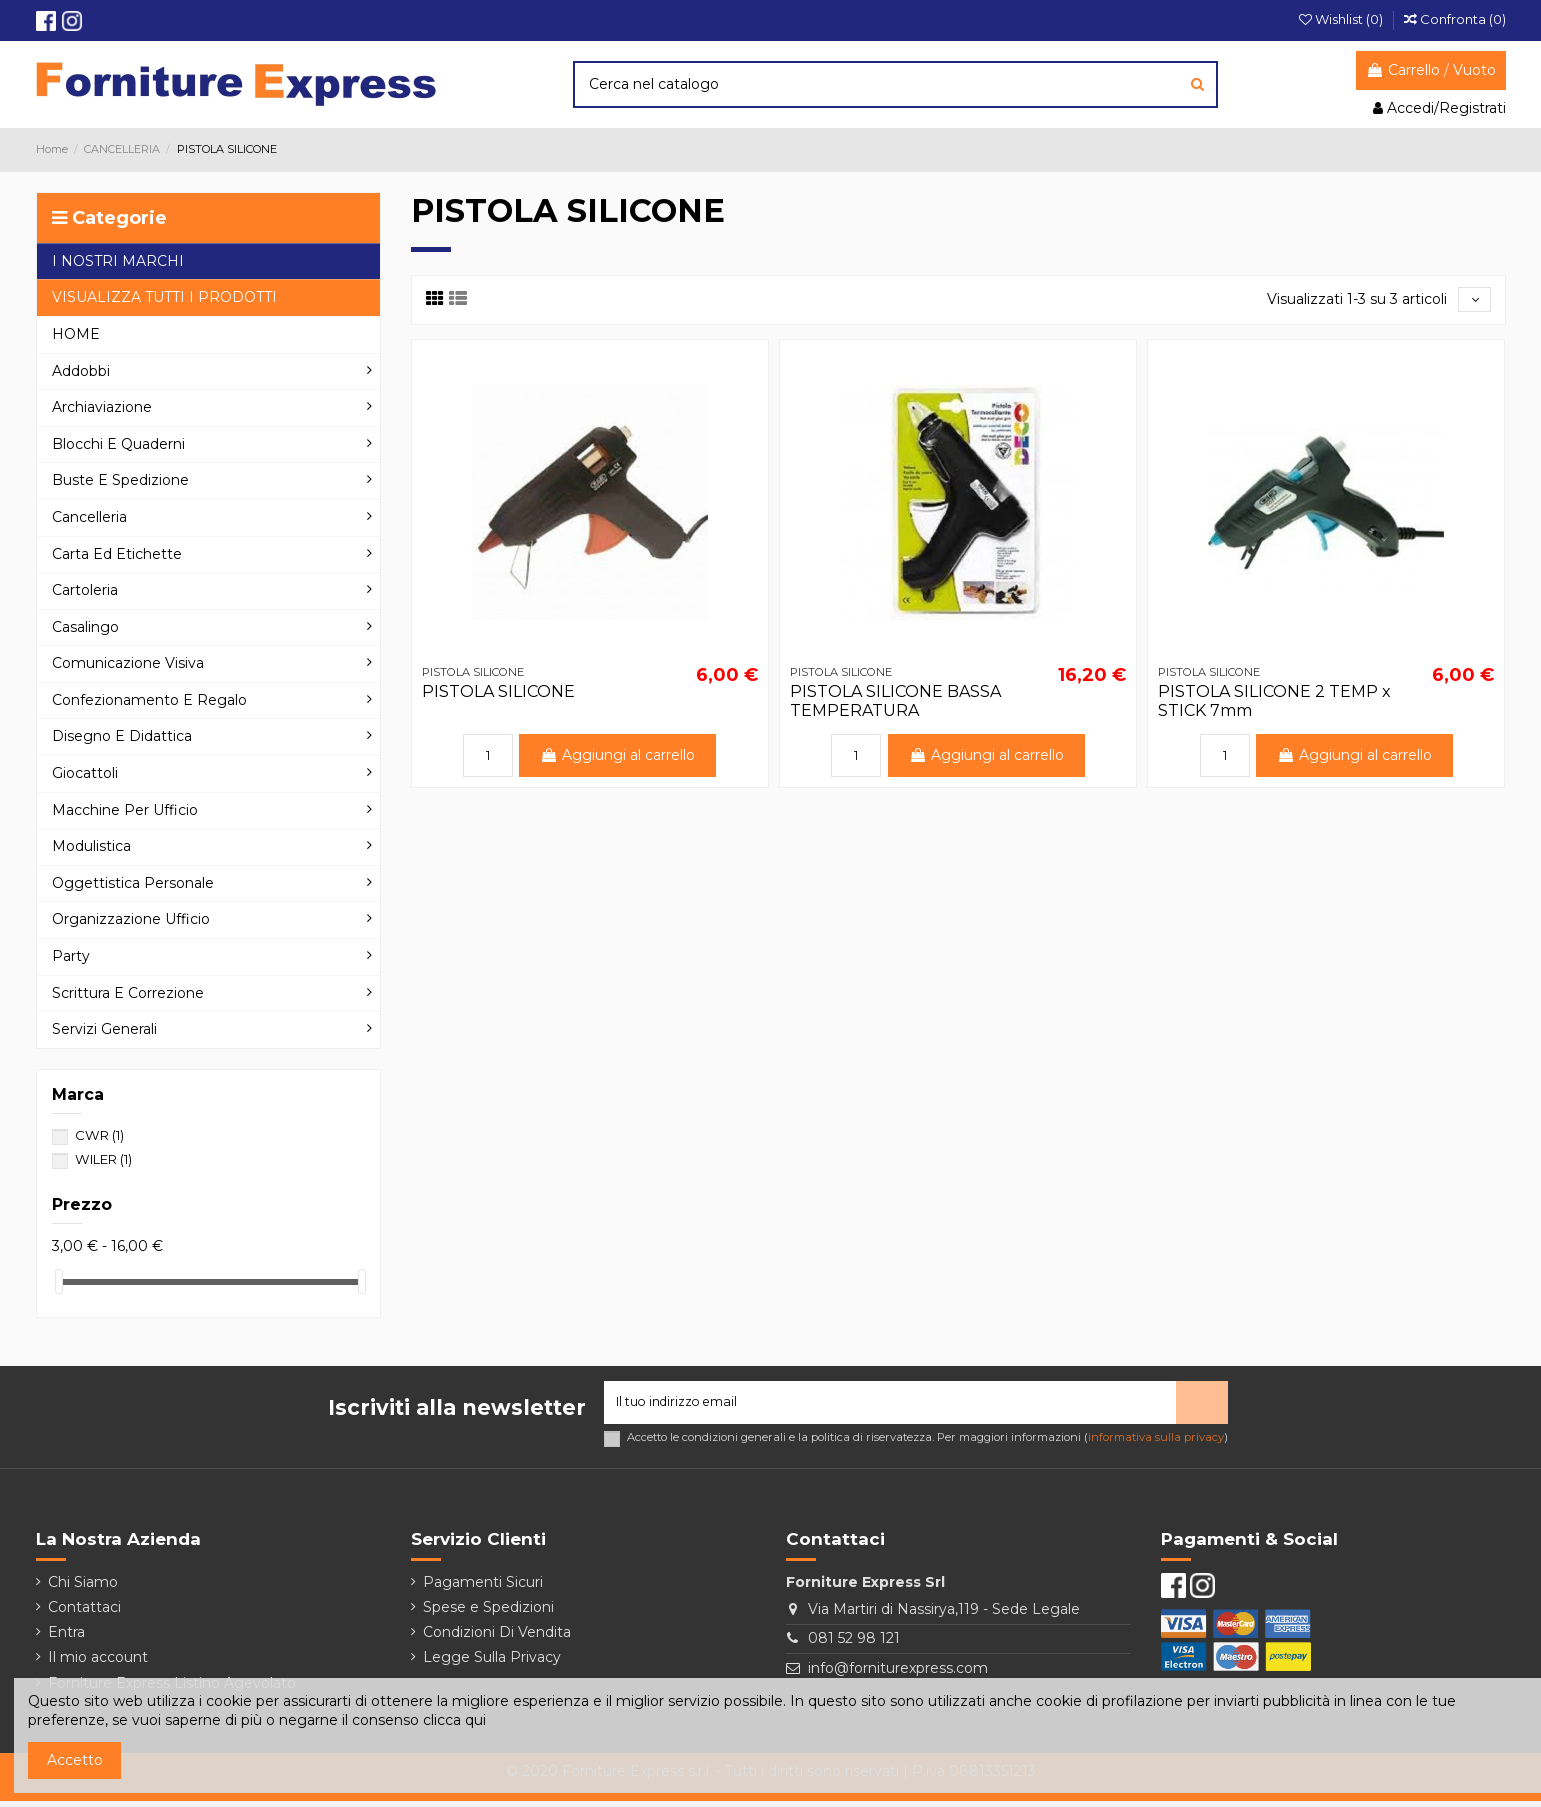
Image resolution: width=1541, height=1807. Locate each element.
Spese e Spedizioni (488, 1613)
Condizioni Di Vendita (497, 1638)
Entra (66, 1638)
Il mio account (98, 1663)
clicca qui (454, 1720)
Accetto (75, 1760)
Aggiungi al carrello (618, 759)
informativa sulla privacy (1156, 1443)
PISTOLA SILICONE (498, 694)
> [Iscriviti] (1202, 1405)
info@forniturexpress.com (898, 1674)
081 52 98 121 (854, 1645)
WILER (103, 1159)
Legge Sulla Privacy (492, 1663)
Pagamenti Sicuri (483, 1588)
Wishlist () (1342, 19)
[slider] (59, 1281)
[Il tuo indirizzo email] (890, 1405)
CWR (99, 1135)
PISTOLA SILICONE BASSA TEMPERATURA (895, 704)
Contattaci (84, 1613)
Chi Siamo (83, 1588)
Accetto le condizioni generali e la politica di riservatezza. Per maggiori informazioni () (927, 1443)
